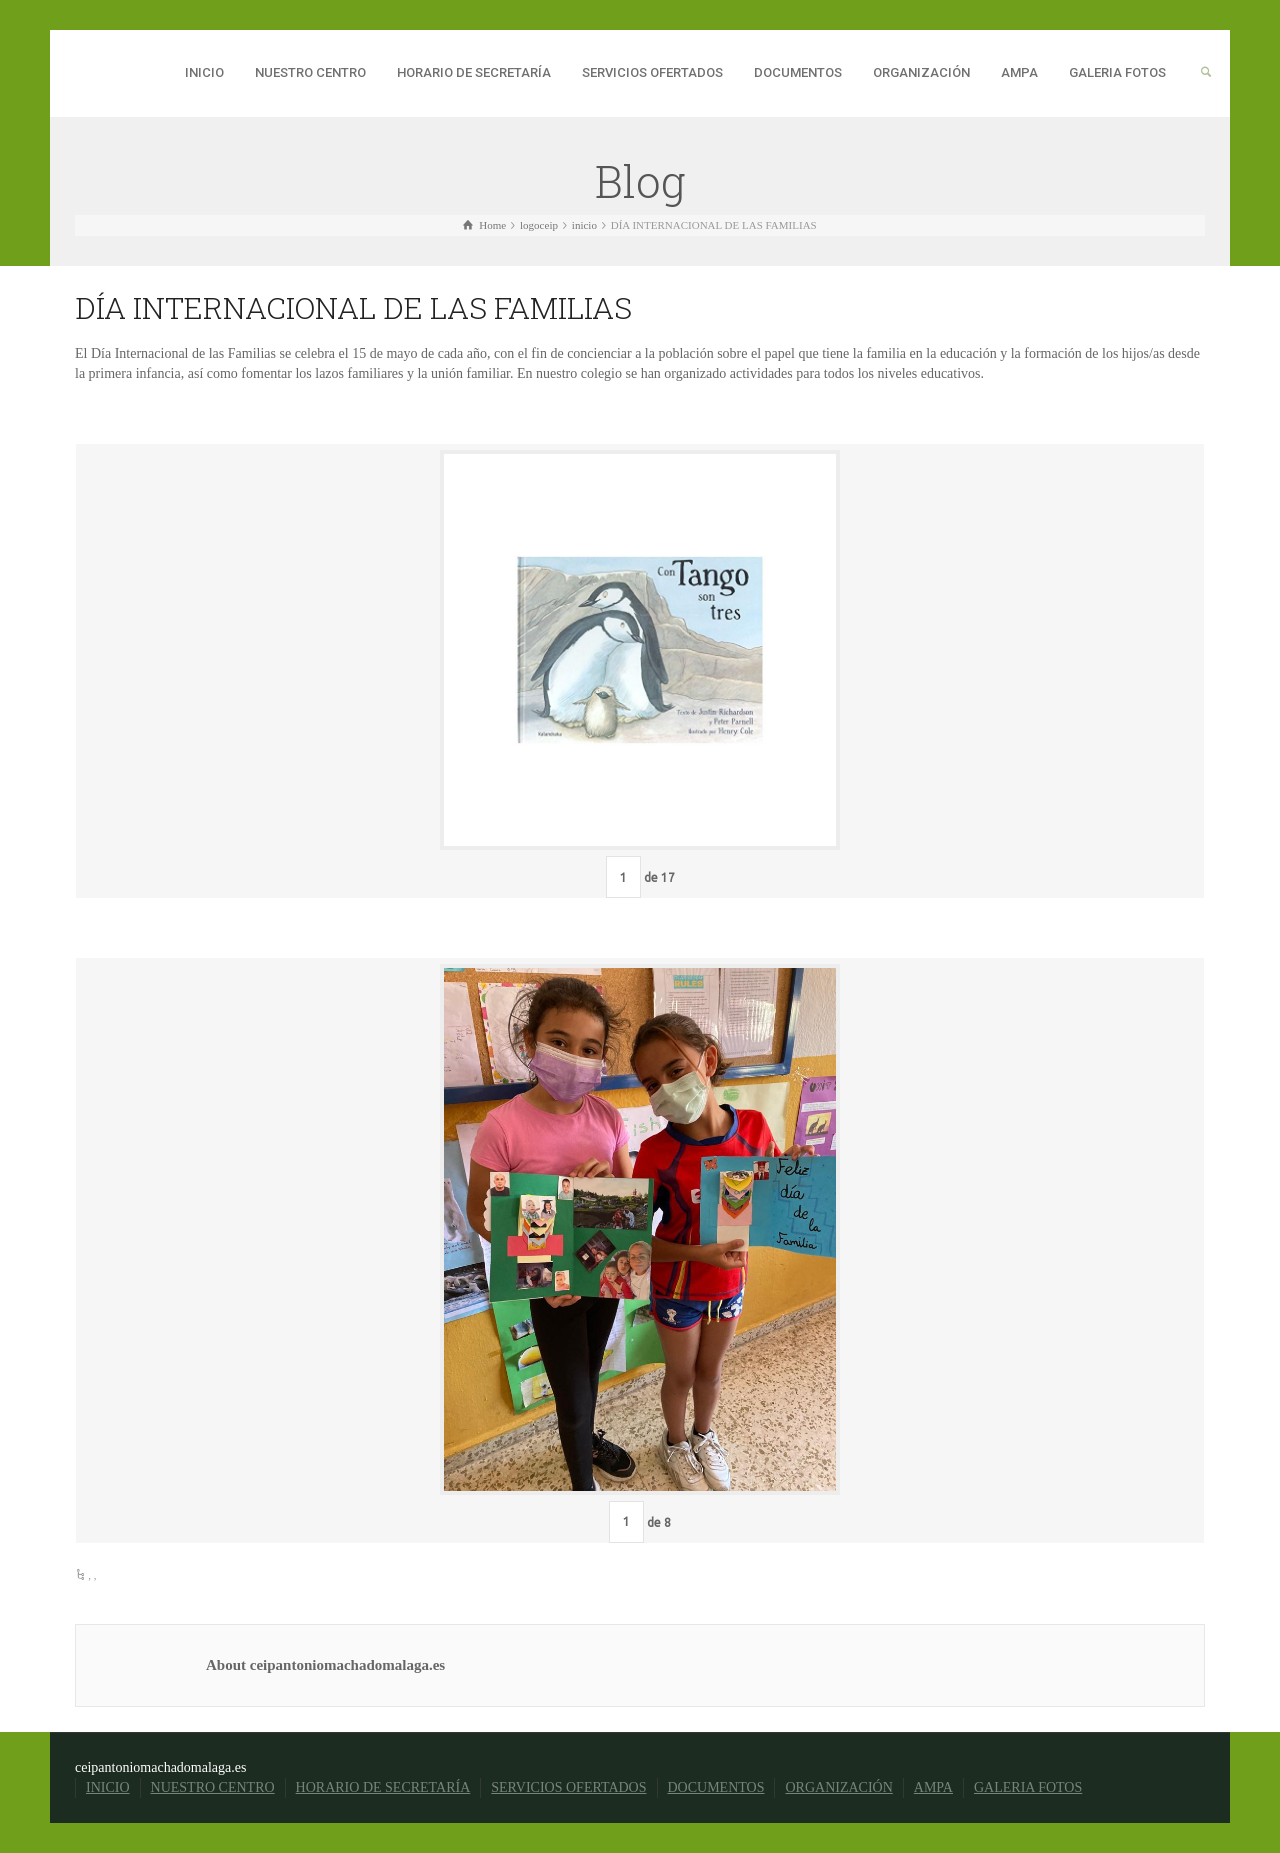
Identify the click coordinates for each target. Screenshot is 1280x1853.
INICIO (204, 72)
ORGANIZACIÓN (921, 72)
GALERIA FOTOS (1117, 72)
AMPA (1019, 72)
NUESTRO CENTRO (310, 72)
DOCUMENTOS (798, 72)
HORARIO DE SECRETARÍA (474, 72)
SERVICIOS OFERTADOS (652, 72)
